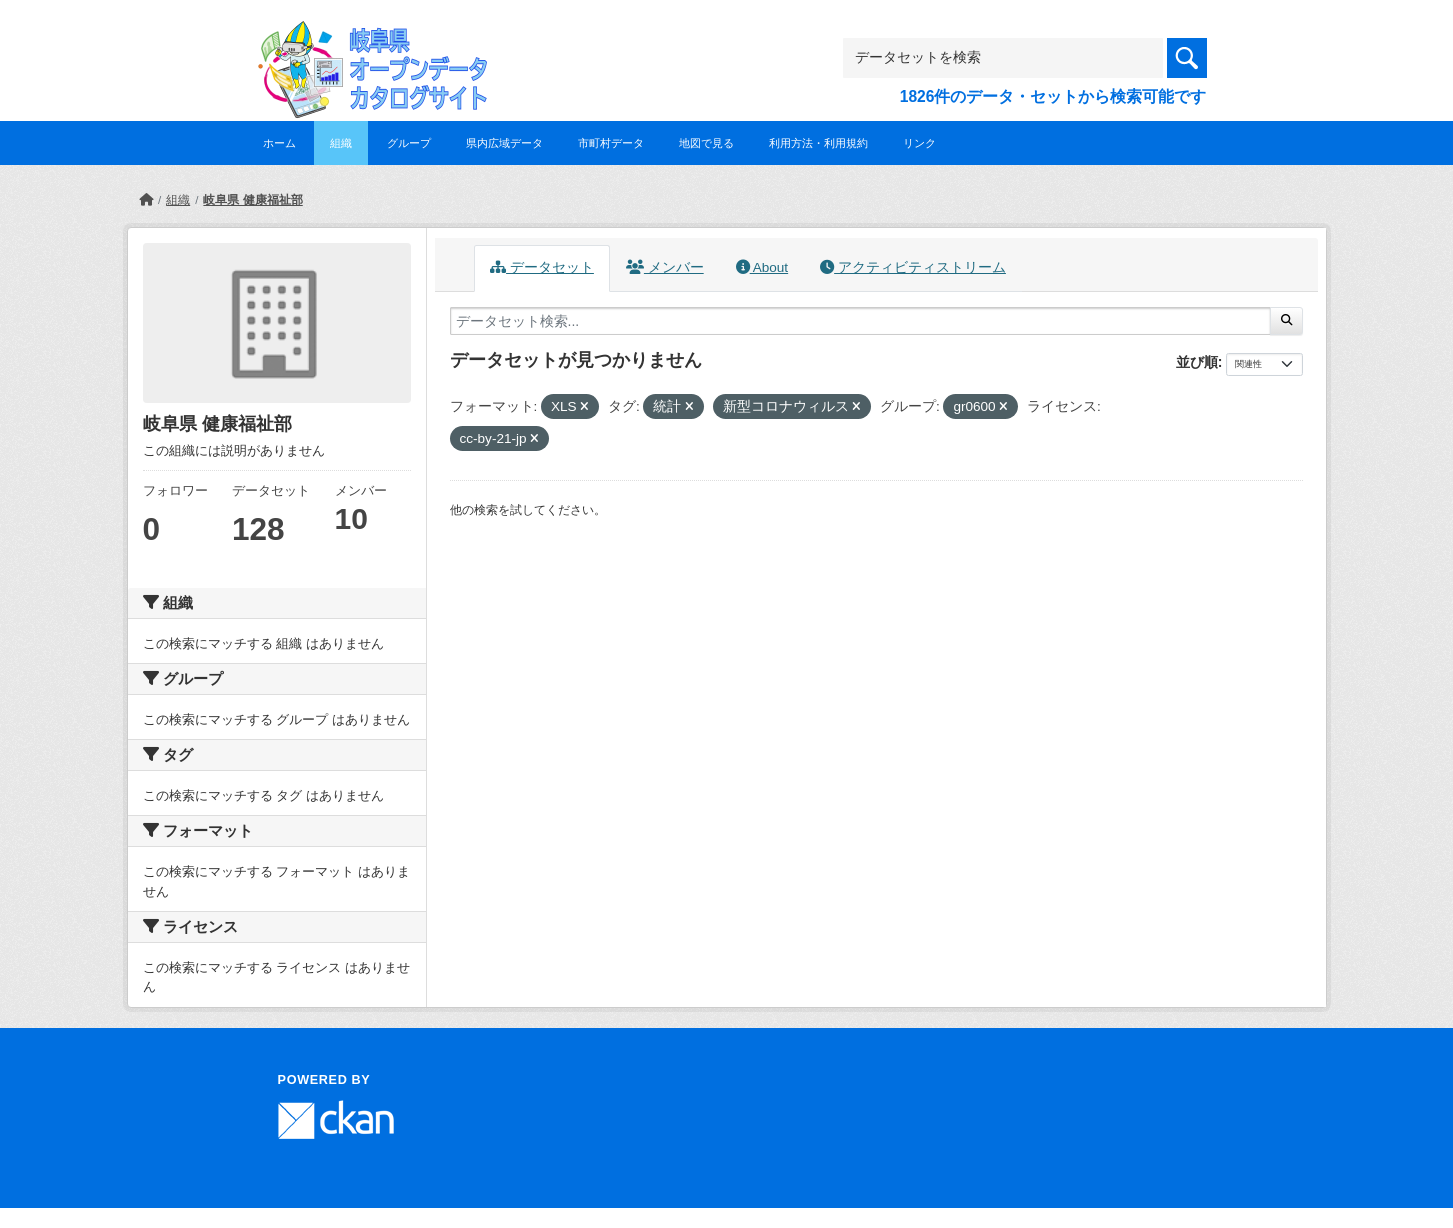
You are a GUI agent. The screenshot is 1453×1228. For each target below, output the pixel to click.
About (762, 267)
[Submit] (1286, 321)
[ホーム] (146, 200)
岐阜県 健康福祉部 (252, 200)
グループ (409, 143)
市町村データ (611, 143)
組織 (341, 143)
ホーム (279, 143)
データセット (542, 267)
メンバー (665, 267)
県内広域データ (504, 143)
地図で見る (706, 143)
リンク (919, 143)
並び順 (1197, 362)
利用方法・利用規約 (818, 143)
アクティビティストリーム (913, 267)
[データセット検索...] (861, 321)
